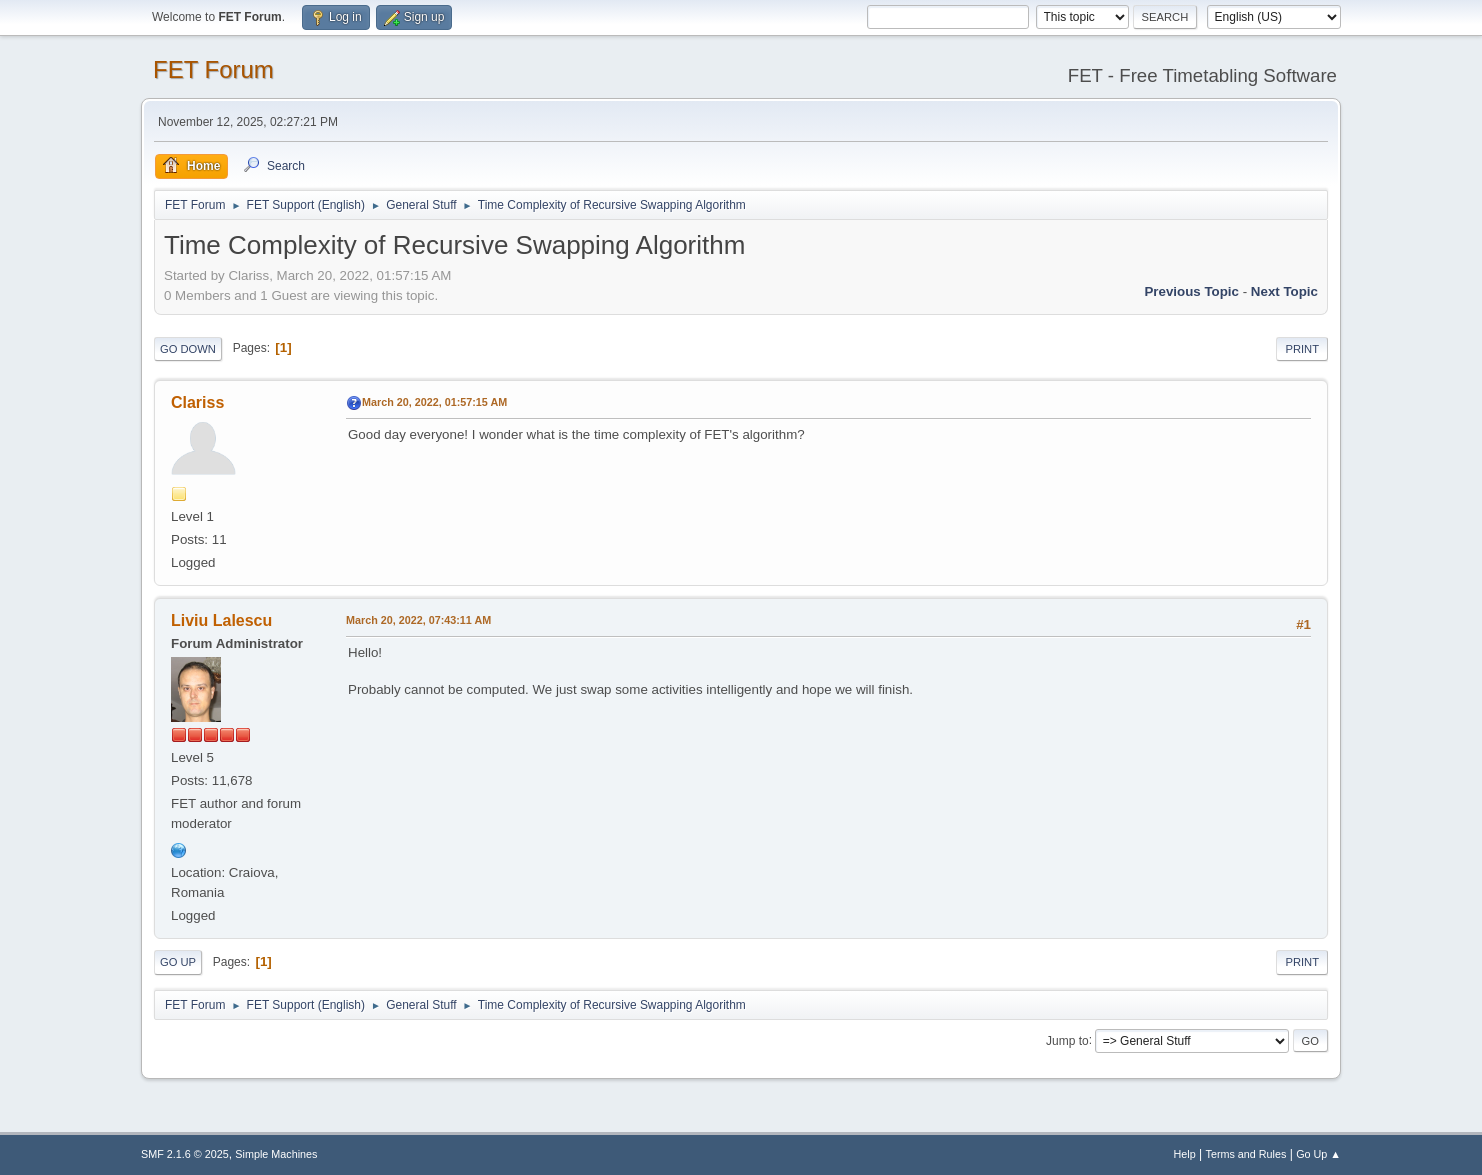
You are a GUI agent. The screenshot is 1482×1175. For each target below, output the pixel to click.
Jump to (1067, 1040)
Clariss (197, 402)
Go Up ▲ (1318, 1154)
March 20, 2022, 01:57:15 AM (434, 402)
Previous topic (1191, 291)
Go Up (178, 962)
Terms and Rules (1246, 1154)
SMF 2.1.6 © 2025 (185, 1154)
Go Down (188, 349)
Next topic (1284, 291)
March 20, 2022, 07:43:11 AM (418, 620)
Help (1185, 1154)
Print (1302, 349)
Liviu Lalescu (221, 620)
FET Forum (213, 69)
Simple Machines (276, 1154)
